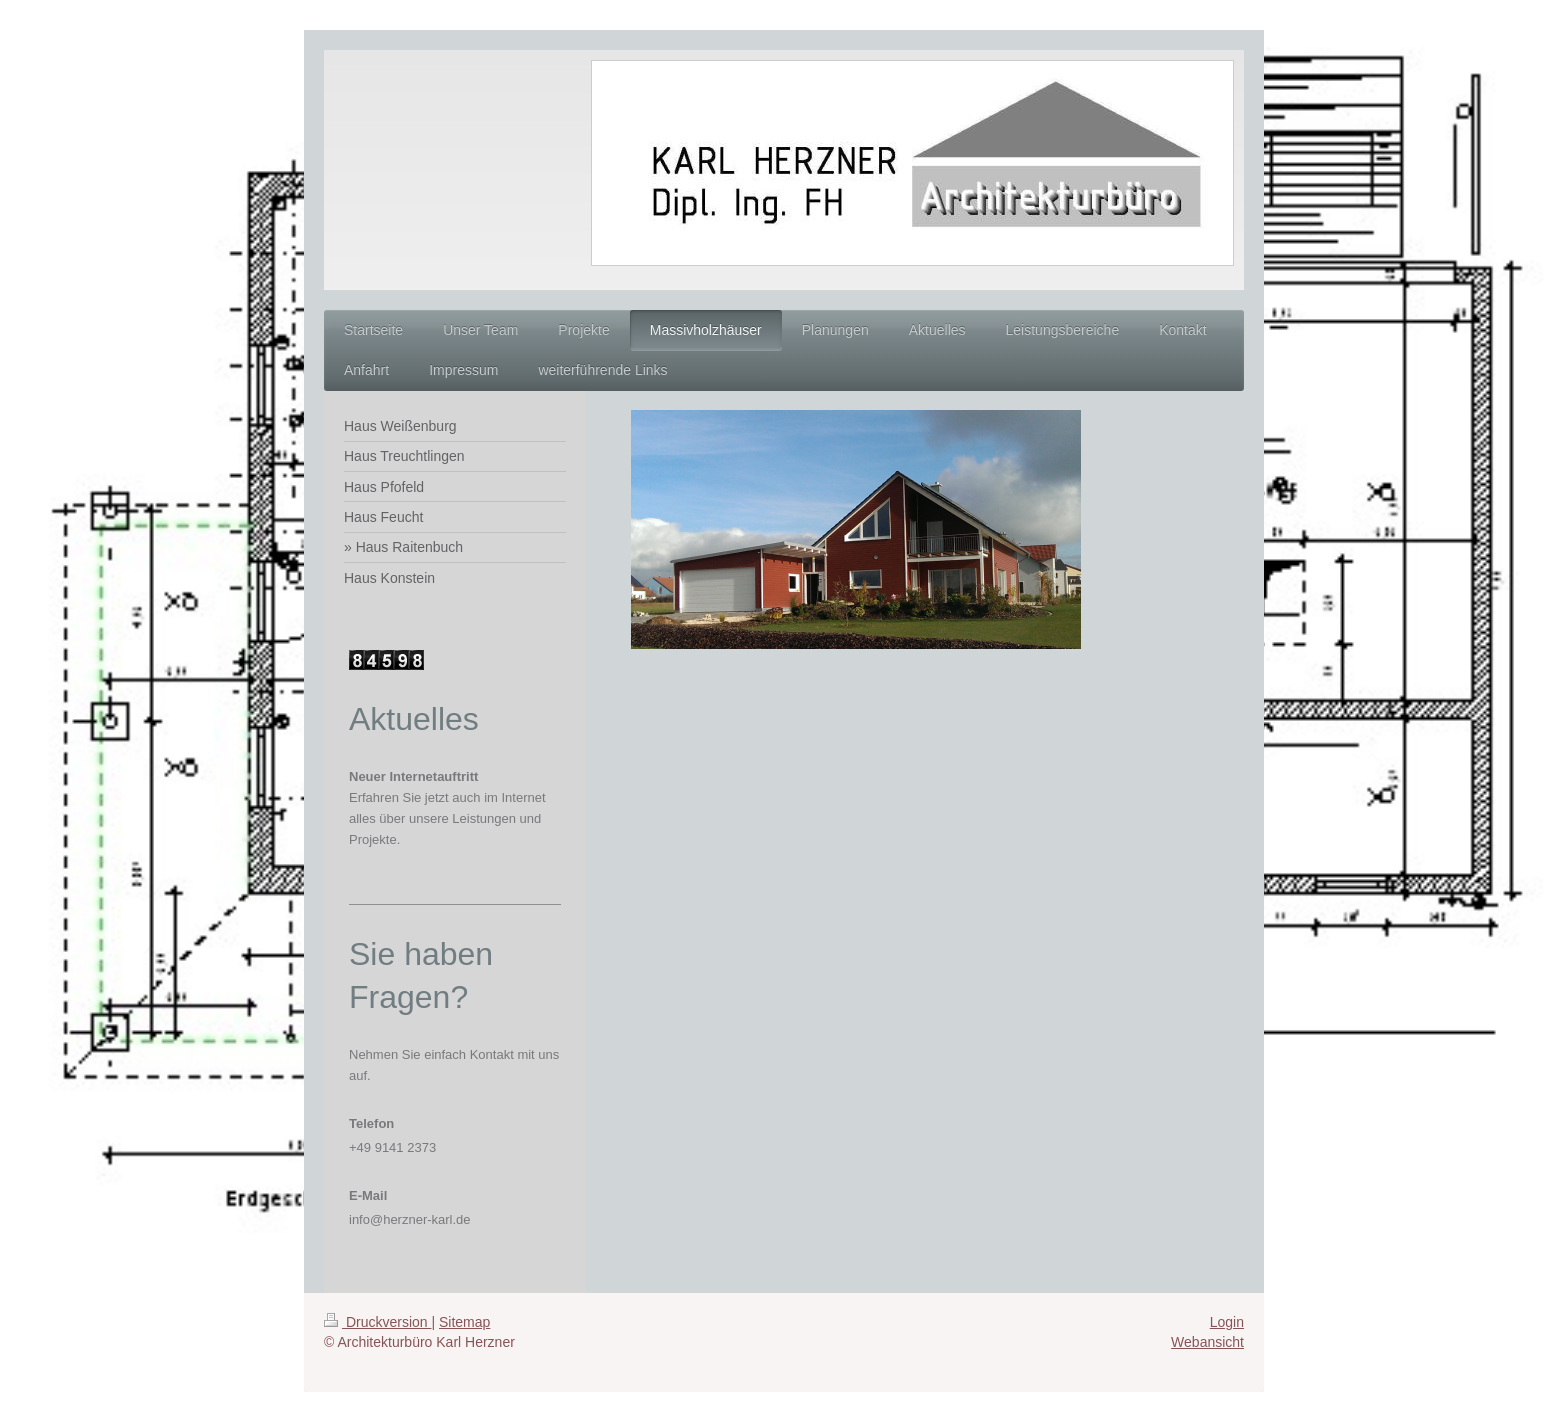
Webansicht (1207, 1342)
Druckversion (377, 1322)
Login (1227, 1322)
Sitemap (464, 1322)
